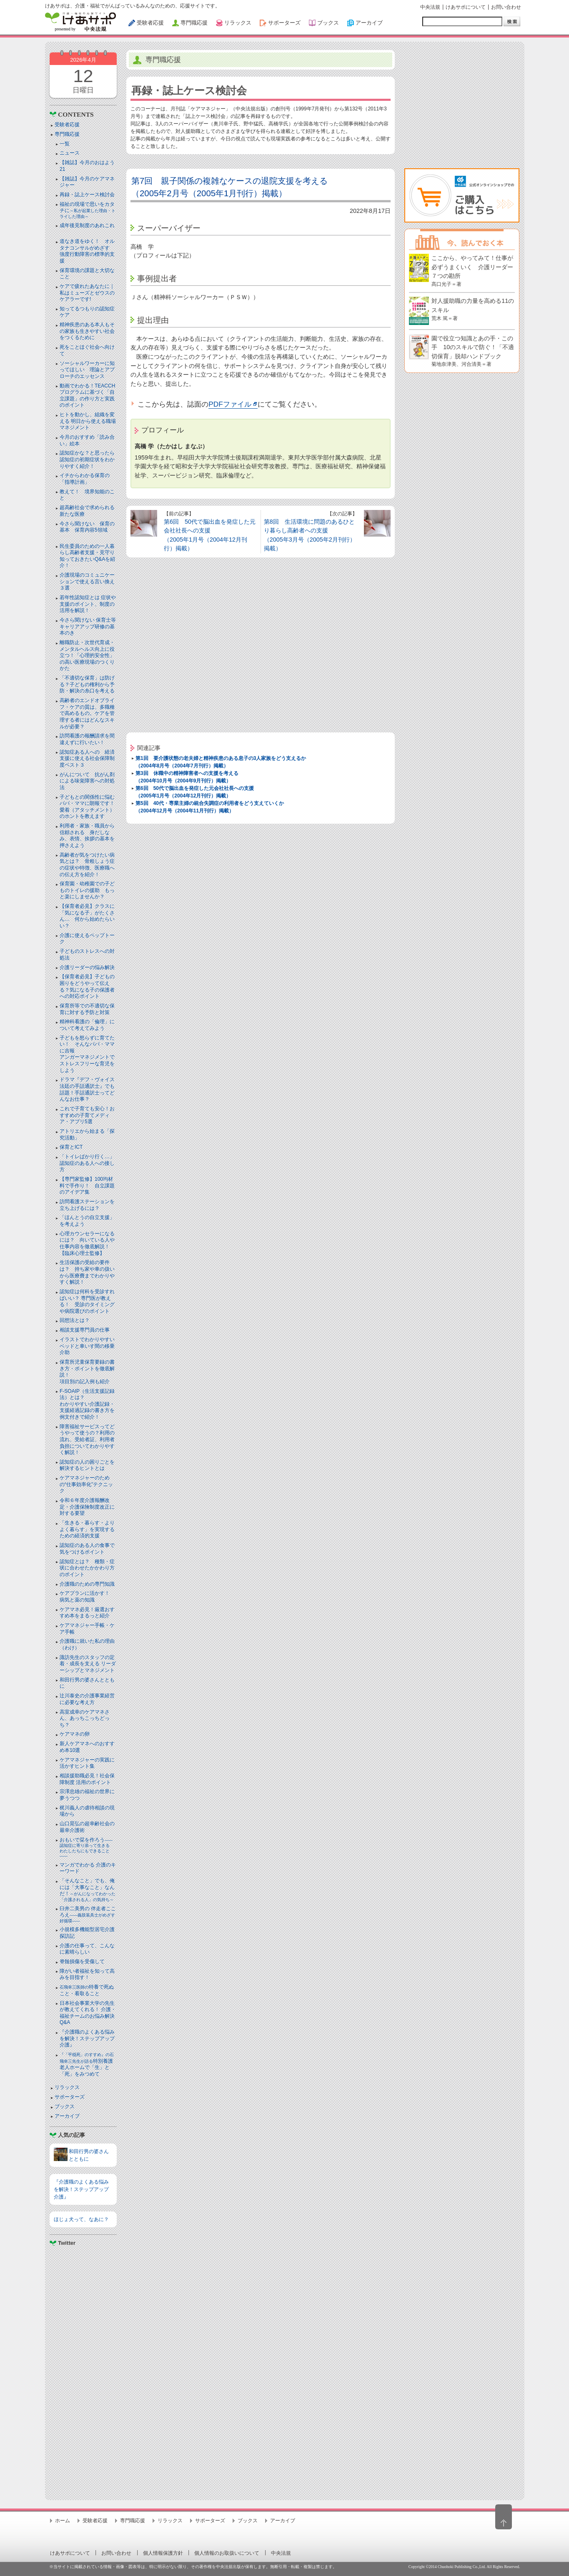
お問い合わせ (506, 7)
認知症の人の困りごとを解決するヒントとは (87, 1465)
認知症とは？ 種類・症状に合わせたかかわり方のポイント (87, 1568)
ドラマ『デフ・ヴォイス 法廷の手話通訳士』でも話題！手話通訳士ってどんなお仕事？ (87, 1089)
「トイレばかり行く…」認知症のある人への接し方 (87, 1163)
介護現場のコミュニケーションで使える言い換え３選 (87, 581)
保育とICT (71, 1147)
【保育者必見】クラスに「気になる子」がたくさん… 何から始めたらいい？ (87, 916)
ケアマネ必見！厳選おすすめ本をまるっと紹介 (87, 1613)
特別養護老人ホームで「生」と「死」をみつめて (87, 2064)
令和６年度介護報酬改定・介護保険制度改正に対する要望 (87, 1506)
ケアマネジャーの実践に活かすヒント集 (87, 1763)
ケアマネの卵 (75, 1734)
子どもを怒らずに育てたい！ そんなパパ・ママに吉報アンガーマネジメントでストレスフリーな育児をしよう (87, 1054)
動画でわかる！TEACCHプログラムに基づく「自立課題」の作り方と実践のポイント (87, 395)
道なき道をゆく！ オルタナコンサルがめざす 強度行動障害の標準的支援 (87, 251)
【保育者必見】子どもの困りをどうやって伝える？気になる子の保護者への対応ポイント (87, 986)
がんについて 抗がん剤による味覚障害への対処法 (87, 781)
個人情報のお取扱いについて (226, 2553)
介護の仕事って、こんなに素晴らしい (87, 1949)
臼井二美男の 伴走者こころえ (88, 1914)
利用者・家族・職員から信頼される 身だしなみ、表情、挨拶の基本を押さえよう (87, 835)
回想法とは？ (75, 1320)
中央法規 (430, 7)
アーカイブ (67, 2116)
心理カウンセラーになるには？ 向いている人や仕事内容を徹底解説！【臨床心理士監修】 (87, 1243)
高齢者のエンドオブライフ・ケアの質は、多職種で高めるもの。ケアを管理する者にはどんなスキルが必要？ (87, 713)
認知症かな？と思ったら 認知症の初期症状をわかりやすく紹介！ (90, 459)
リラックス (67, 2087)
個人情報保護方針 (163, 2553)
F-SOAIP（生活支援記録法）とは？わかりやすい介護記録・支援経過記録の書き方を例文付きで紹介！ (87, 1404)
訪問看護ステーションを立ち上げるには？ (87, 1205)
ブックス (65, 2106)
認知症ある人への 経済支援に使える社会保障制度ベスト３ (87, 758)
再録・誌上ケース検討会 (87, 194)
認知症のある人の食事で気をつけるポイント (87, 1548)
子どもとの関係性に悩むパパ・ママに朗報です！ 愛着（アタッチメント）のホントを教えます (90, 807)
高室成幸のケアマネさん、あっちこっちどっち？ (85, 1718)
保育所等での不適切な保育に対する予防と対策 (87, 1009)
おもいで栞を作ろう (87, 1848)
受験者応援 (67, 124)
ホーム (62, 2521)
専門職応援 (67, 134)
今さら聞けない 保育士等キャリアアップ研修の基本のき (88, 626)
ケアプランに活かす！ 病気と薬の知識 (87, 1596)
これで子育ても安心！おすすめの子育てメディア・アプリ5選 (87, 1115)
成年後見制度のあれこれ (87, 225)
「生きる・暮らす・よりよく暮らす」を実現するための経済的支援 (87, 1529)
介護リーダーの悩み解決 (87, 967)
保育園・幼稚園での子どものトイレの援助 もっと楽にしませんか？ (87, 890)
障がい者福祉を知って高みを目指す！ (87, 1974)
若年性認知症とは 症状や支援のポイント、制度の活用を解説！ (88, 604)
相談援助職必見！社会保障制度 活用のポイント (87, 1779)
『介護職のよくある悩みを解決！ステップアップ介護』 (87, 2038)
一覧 (65, 144)
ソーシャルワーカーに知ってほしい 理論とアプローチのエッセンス (87, 369)
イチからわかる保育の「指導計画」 (85, 478)
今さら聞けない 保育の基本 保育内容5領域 (87, 527)
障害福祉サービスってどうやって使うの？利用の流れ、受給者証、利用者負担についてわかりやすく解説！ (87, 1439)
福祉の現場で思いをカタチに (87, 210)
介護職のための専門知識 (87, 1584)
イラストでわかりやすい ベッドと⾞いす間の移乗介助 (87, 1346)
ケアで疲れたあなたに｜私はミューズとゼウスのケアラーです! (87, 292)
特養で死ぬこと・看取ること (87, 1990)
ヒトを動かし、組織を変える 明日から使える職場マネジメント (88, 421)
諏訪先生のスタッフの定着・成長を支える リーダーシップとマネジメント (88, 1663)
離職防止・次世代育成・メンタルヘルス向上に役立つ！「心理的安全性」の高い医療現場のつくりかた (87, 655)
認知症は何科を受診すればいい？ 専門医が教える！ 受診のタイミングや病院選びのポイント (87, 1301)
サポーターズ (70, 2097)
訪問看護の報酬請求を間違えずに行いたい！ (87, 739)
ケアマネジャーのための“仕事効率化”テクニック (86, 1484)
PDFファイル (229, 404)
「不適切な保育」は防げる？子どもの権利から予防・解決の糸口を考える (87, 684)
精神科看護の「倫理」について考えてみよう (87, 1025)
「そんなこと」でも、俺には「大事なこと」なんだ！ (87, 1890)
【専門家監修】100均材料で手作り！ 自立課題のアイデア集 (87, 1185)
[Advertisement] (83, 2369)
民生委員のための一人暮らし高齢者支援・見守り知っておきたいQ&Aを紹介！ (87, 556)
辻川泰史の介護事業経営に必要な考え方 (87, 1699)
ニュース (70, 153)
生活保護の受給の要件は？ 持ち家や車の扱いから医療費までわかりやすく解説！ (87, 1272)
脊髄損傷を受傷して (82, 1961)
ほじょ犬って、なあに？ (81, 2219)
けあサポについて (466, 7)
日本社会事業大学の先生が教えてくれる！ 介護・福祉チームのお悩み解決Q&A (88, 2013)
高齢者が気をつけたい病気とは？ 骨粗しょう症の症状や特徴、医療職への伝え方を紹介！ (87, 864)
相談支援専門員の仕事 (85, 1330)
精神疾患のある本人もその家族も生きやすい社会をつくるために (87, 331)
